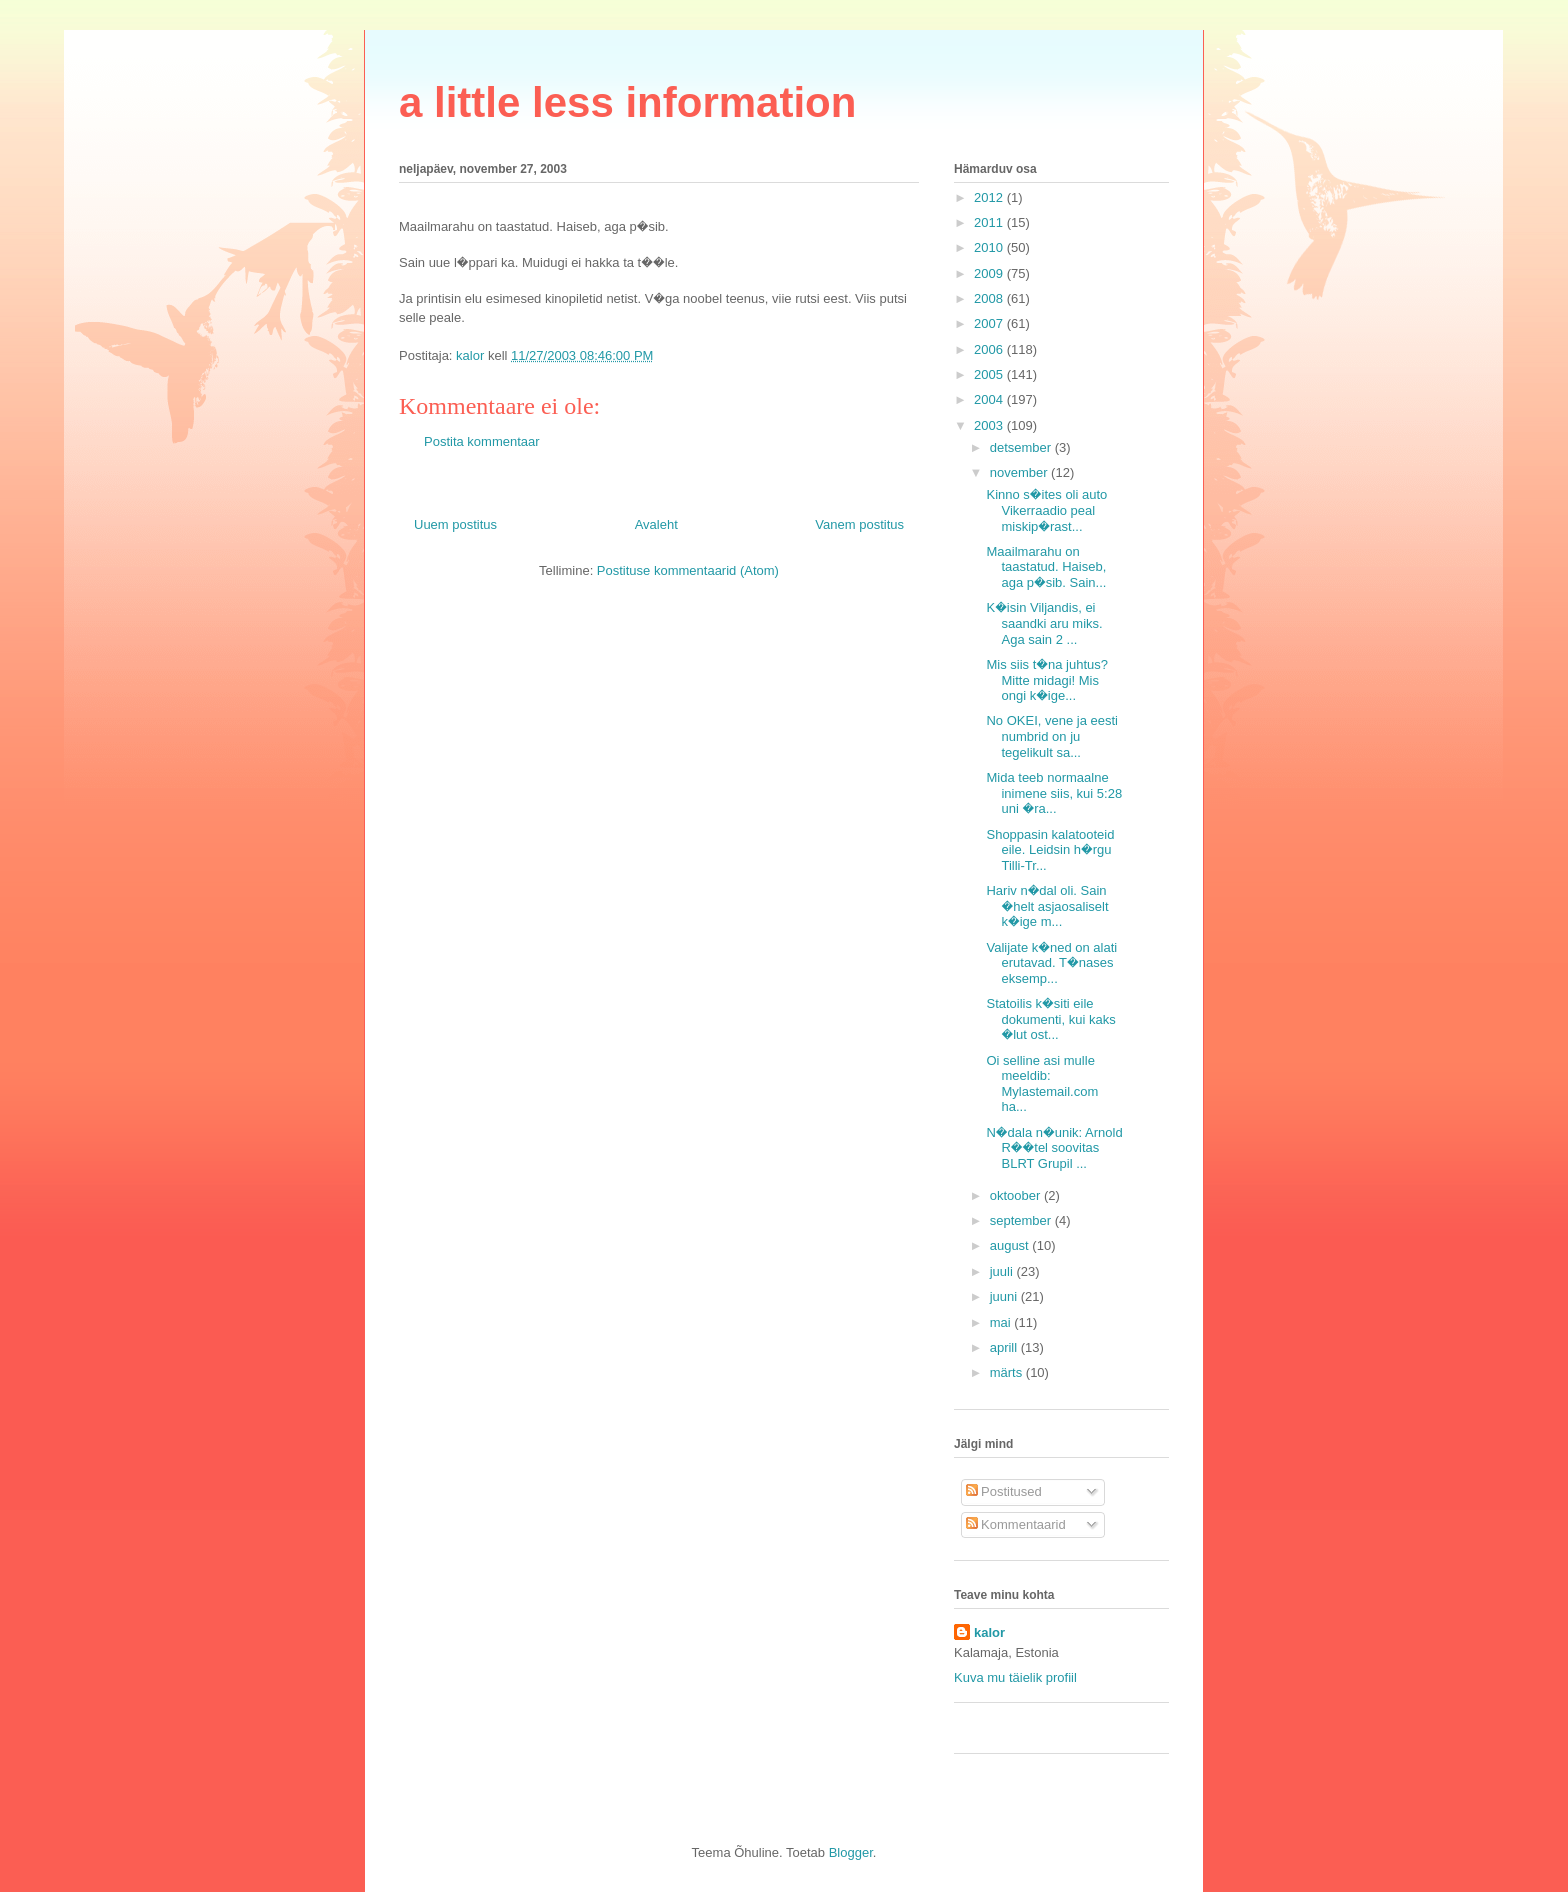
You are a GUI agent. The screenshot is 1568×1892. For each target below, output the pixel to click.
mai (1002, 1322)
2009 (990, 273)
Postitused (1004, 1491)
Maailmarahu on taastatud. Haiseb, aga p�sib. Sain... (1046, 567)
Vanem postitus (859, 524)
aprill (1005, 1347)
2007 (990, 323)
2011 (990, 222)
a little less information (627, 102)
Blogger (851, 1852)
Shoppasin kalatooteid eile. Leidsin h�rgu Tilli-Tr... (1050, 850)
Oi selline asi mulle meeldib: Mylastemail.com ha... (1042, 1084)
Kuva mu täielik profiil (1015, 1677)
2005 (990, 374)
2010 (990, 247)
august (1011, 1245)
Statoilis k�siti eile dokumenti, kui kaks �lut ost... (1050, 1019)
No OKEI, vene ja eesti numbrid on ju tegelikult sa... (1052, 736)
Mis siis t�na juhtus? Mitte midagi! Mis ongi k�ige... (1047, 680)
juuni (1005, 1296)
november (1020, 472)
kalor (989, 1632)
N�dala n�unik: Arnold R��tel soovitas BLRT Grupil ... (1054, 1148)
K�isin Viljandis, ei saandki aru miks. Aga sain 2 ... (1044, 623)
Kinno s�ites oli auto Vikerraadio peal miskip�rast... (1046, 510)
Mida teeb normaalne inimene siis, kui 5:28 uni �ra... (1054, 793)
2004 (990, 399)
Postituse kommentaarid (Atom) (688, 570)
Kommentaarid (1016, 1524)
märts (1008, 1372)
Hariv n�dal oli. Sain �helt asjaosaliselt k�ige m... (1047, 906)
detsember (1022, 447)
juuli (1003, 1271)
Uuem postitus (455, 524)
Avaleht (656, 524)
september (1022, 1220)
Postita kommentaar (482, 441)
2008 (990, 298)
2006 (990, 349)
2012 (990, 197)
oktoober (1017, 1195)
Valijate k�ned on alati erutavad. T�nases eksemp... (1051, 963)
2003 (990, 425)
